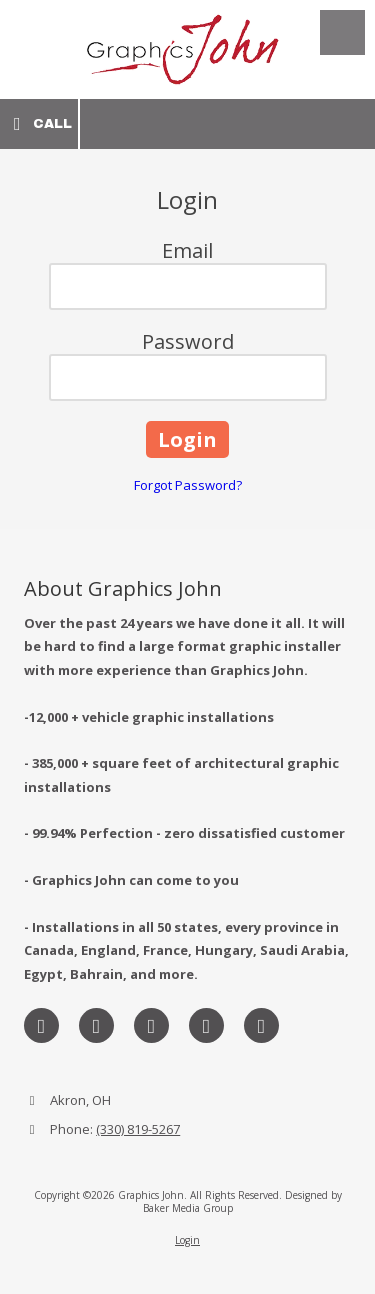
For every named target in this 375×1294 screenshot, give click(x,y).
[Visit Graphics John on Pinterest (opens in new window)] (206, 1025)
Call (39, 124)
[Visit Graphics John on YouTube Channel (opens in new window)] (261, 1025)
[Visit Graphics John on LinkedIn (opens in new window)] (151, 1025)
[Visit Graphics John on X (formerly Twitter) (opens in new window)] (96, 1025)
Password (188, 341)
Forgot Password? (188, 485)
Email (187, 250)
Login (187, 1240)
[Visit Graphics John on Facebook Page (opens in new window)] (41, 1025)
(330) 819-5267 (138, 1129)
